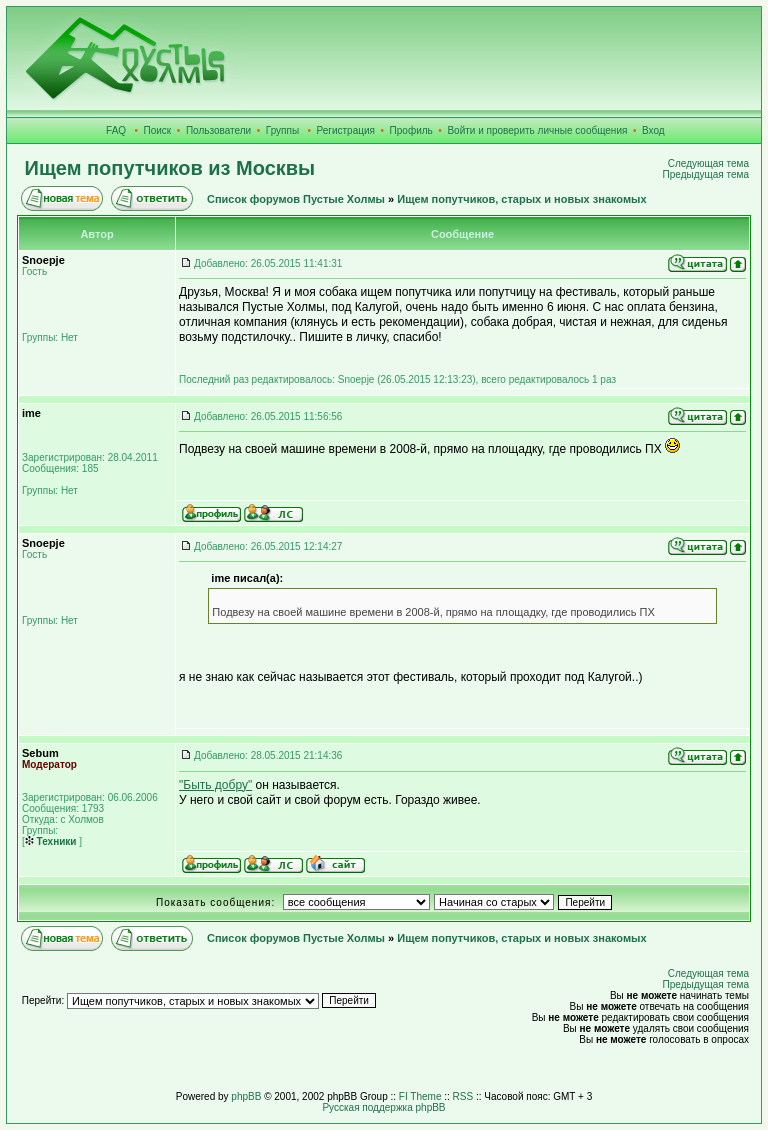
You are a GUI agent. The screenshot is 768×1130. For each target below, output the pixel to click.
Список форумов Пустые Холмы (296, 199)
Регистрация (346, 130)
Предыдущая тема (706, 174)
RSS (463, 1096)
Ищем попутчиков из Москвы (170, 168)
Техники (51, 841)
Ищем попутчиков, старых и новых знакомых (521, 199)
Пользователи (218, 130)
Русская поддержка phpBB (383, 1107)
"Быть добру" (215, 785)
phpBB (246, 1096)
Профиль (411, 130)
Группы (282, 130)
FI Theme (420, 1096)
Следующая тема (708, 163)
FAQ (116, 130)
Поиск (158, 130)
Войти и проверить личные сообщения (537, 130)
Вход (653, 130)
